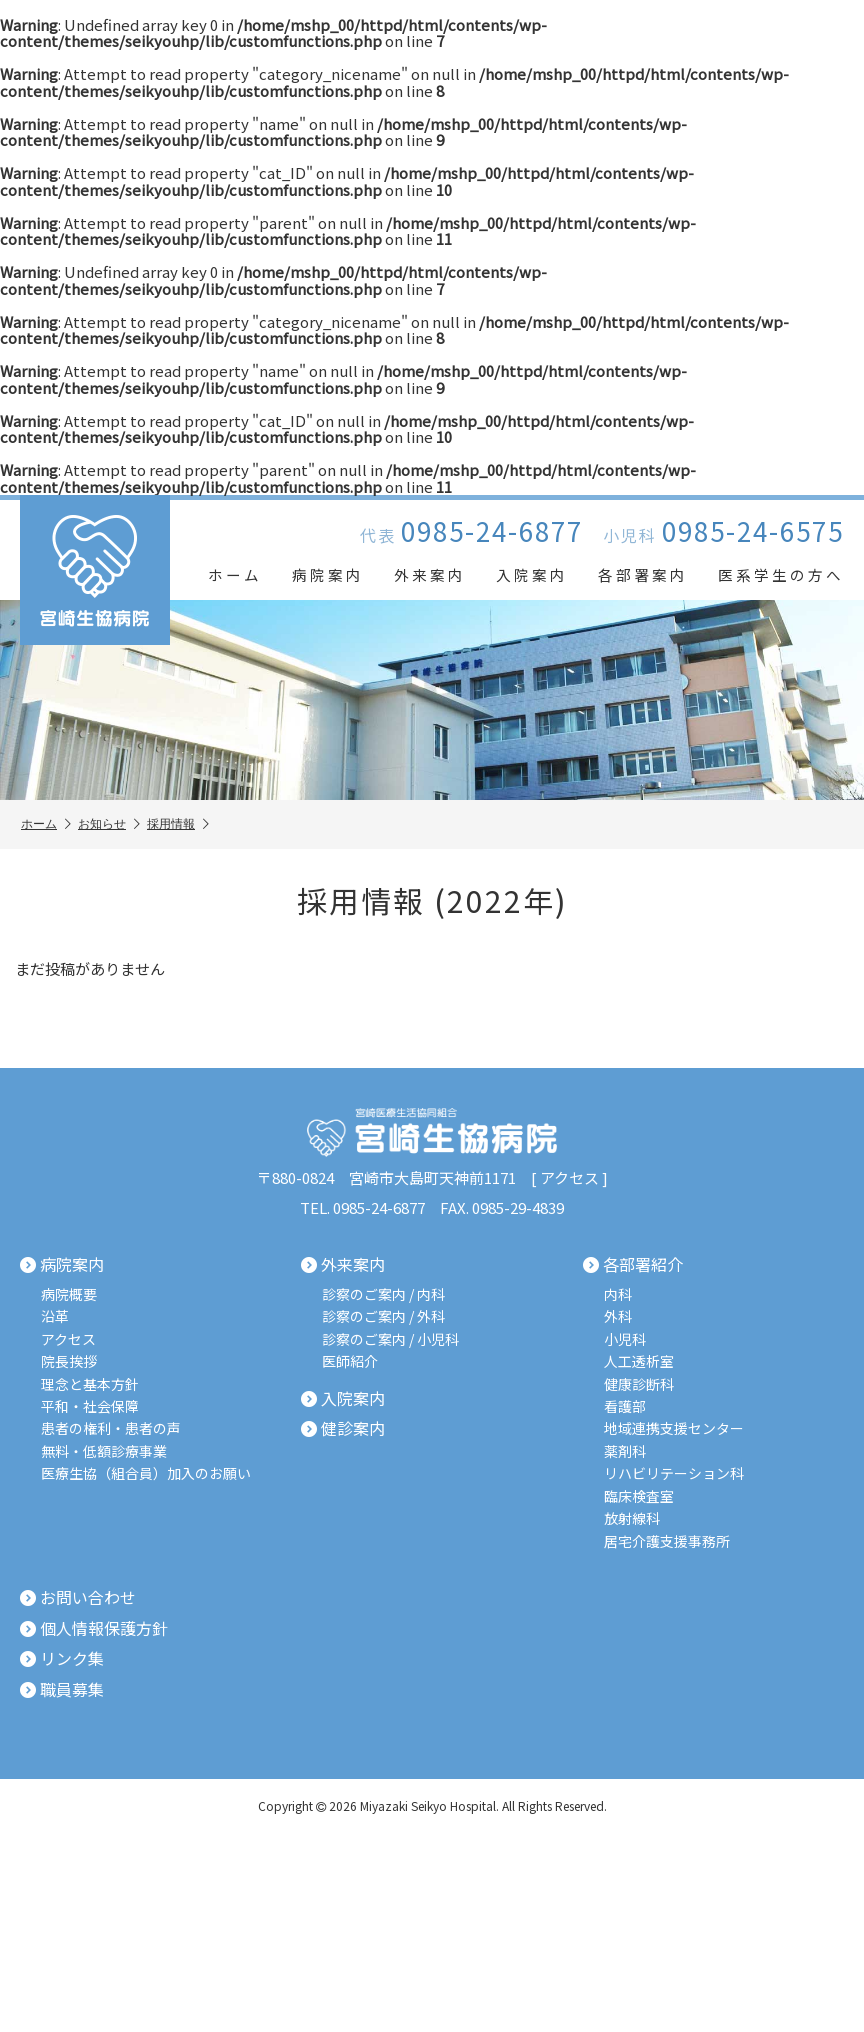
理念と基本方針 (90, 1383)
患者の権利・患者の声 (111, 1428)
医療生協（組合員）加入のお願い (146, 1473)
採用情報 (178, 824)
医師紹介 (350, 1361)
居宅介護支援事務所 (667, 1540)
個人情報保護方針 (94, 1628)
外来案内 (430, 574)
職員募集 (62, 1689)
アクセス (569, 1177)
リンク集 (62, 1659)
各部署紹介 (633, 1265)
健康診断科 (639, 1383)
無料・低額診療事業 (104, 1451)
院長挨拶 (69, 1361)
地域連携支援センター (674, 1428)
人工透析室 (639, 1361)
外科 (618, 1316)
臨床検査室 (639, 1495)
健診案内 (343, 1429)
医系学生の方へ (781, 574)
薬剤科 (625, 1451)
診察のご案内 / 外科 (383, 1316)
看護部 (625, 1406)
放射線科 (632, 1518)
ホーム (235, 574)
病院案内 (328, 574)
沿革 (55, 1316)
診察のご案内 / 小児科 (390, 1339)
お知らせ (109, 824)
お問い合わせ (78, 1598)
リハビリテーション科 (674, 1473)
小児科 (625, 1339)
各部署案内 (643, 574)
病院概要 (69, 1294)
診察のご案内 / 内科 (383, 1294)
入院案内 (532, 574)
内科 (618, 1294)
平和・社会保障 (90, 1406)
